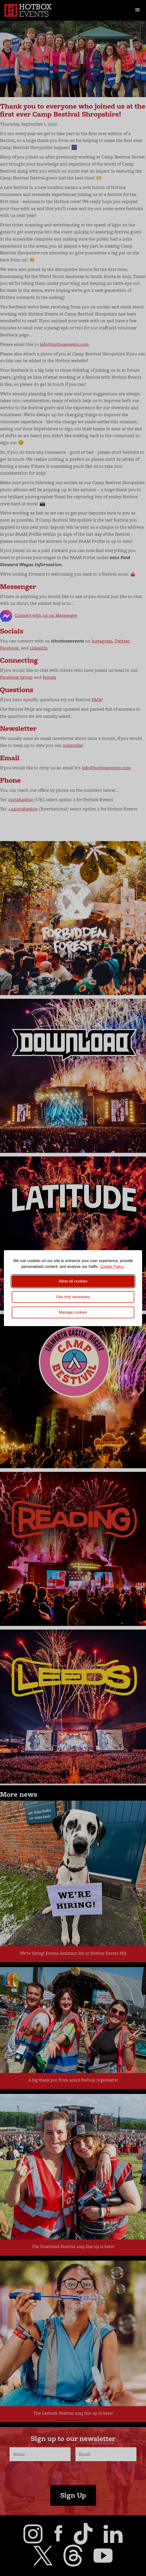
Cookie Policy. (112, 1267)
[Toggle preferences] (73, 1312)
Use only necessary (73, 1297)
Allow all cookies (73, 1281)
